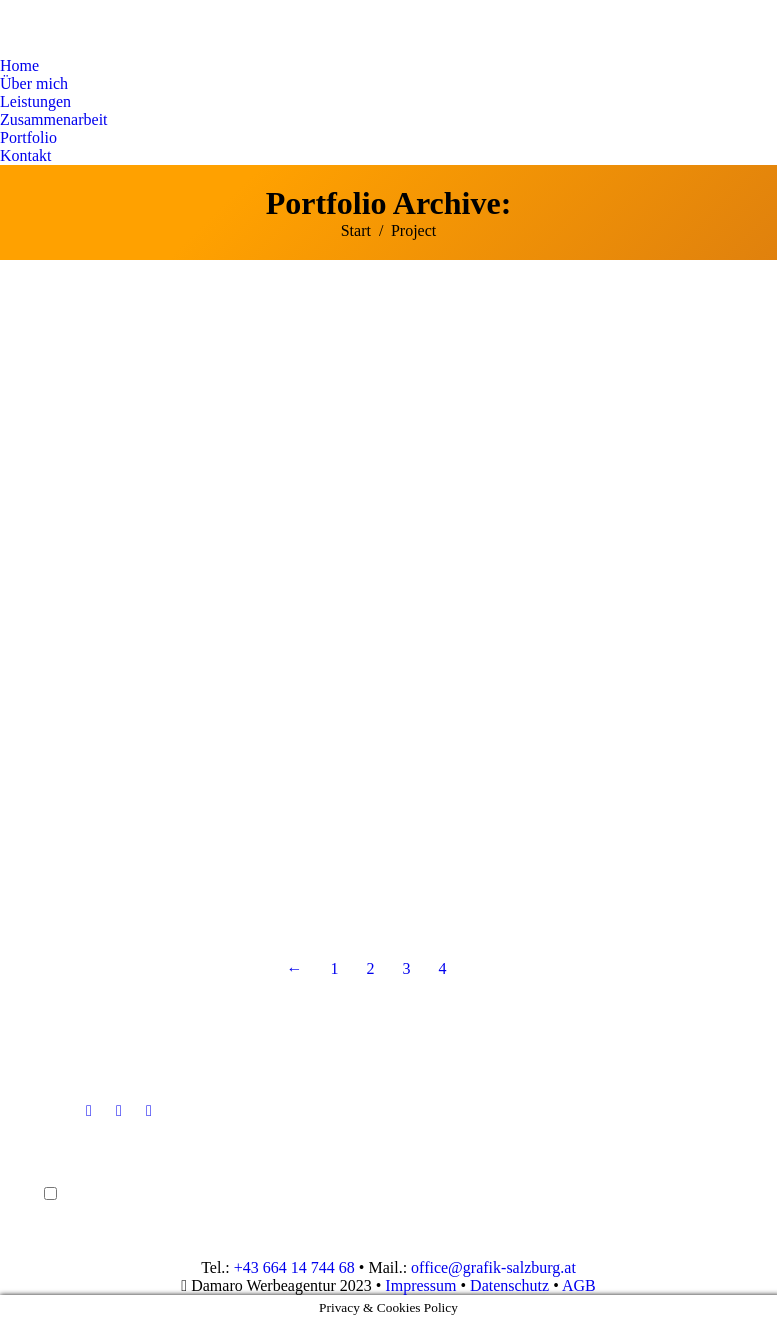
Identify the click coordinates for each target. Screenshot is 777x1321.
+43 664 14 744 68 (294, 1267)
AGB (579, 1285)
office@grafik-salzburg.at (493, 1267)
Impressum (420, 1285)
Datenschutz (509, 1285)
